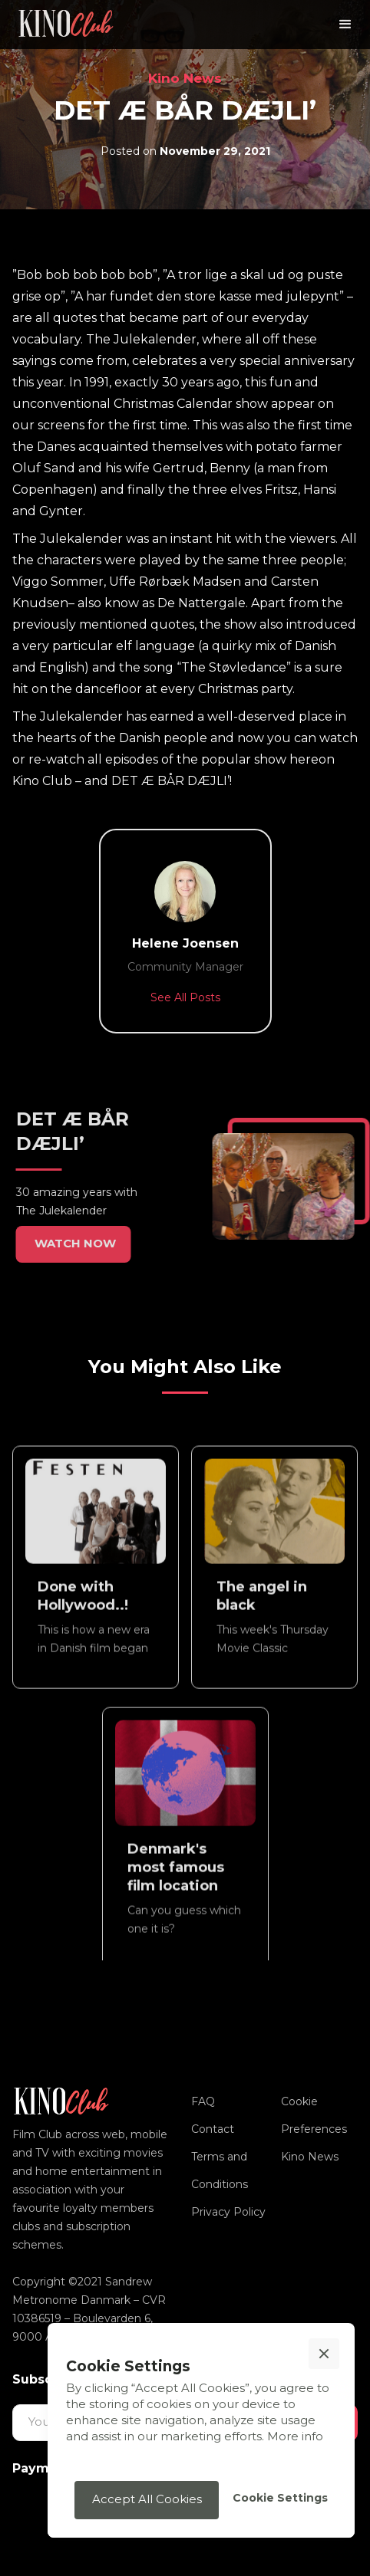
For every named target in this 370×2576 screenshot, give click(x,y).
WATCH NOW (68, 1243)
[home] (66, 24)
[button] (345, 24)
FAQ (203, 2101)
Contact (212, 2129)
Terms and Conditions (219, 2170)
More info (295, 2436)
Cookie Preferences (314, 2115)
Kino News (185, 78)
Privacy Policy (228, 2212)
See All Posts (185, 997)
